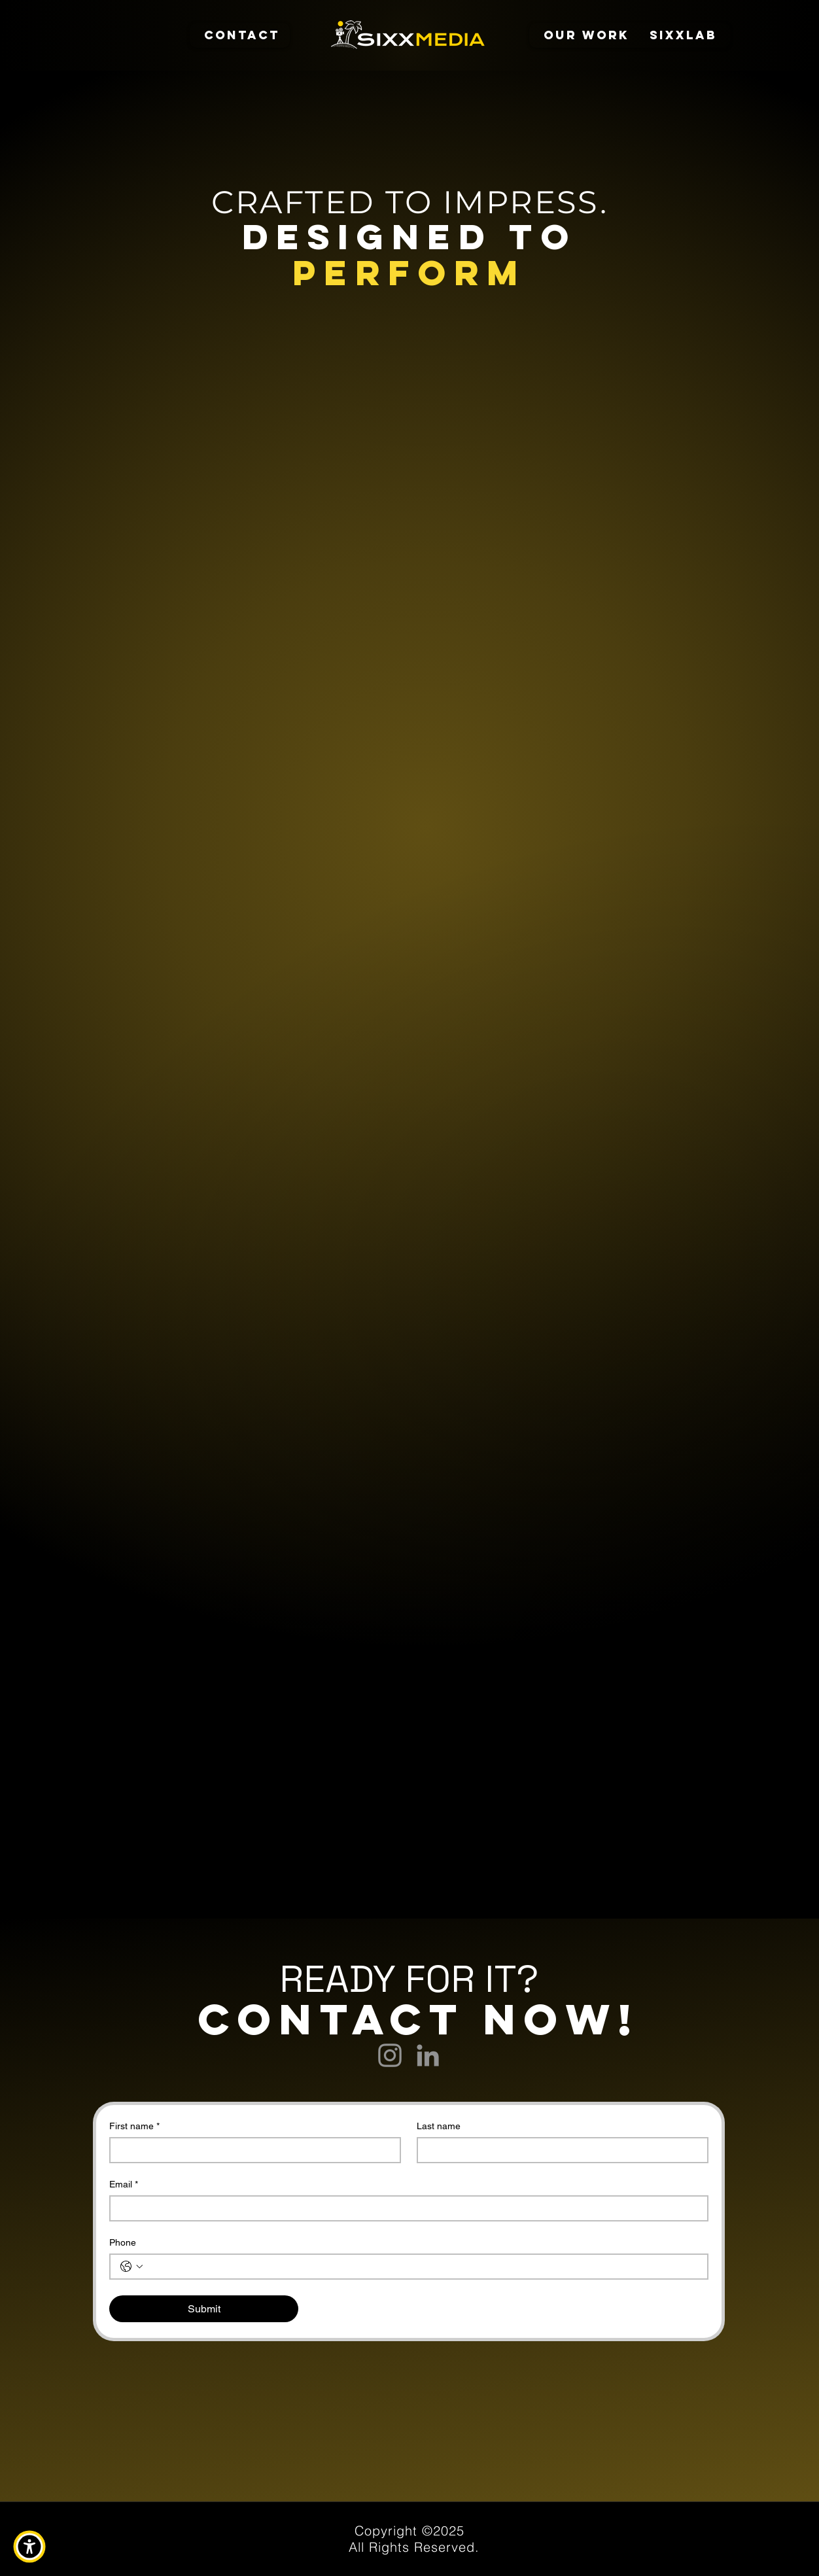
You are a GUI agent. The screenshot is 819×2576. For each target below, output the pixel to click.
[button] (29, 2546)
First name (134, 2126)
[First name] (251, 2150)
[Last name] (558, 2150)
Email (123, 2184)
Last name (439, 2126)
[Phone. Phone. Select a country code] (131, 2266)
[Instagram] (390, 2055)
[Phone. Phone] (422, 2266)
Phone (122, 2242)
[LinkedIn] (428, 2055)
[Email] (405, 2208)
